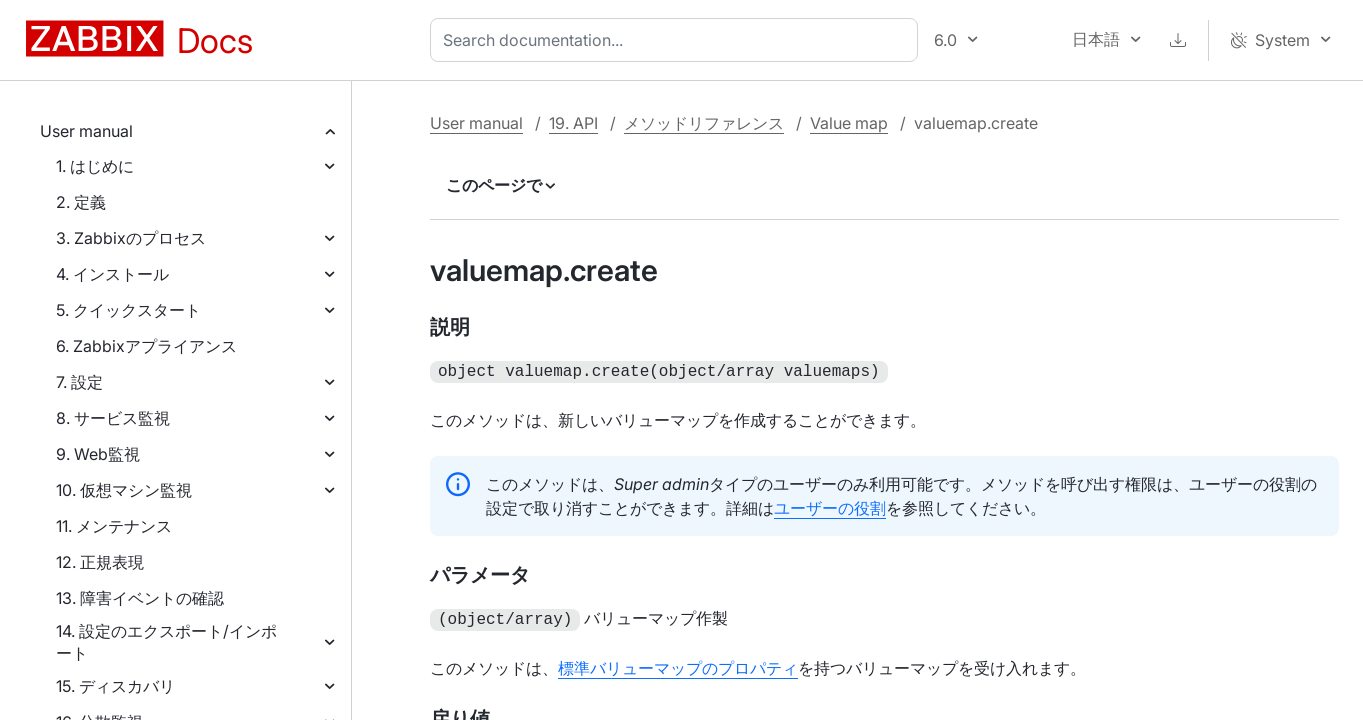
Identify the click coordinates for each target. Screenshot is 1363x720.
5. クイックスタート (128, 310)
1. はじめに (95, 166)
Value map (849, 123)
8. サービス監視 (113, 418)
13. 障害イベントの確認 (140, 598)
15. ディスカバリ (115, 686)
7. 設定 (79, 382)
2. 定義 (81, 202)
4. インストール (112, 274)
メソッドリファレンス (704, 123)
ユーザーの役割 (830, 506)
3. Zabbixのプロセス (131, 238)
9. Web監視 (98, 454)
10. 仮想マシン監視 (124, 490)
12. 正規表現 (100, 562)
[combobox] (678, 40)
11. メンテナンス (114, 526)
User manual (86, 131)
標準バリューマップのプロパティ (678, 664)
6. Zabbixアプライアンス (146, 346)
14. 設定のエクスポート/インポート (166, 642)
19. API (573, 123)
